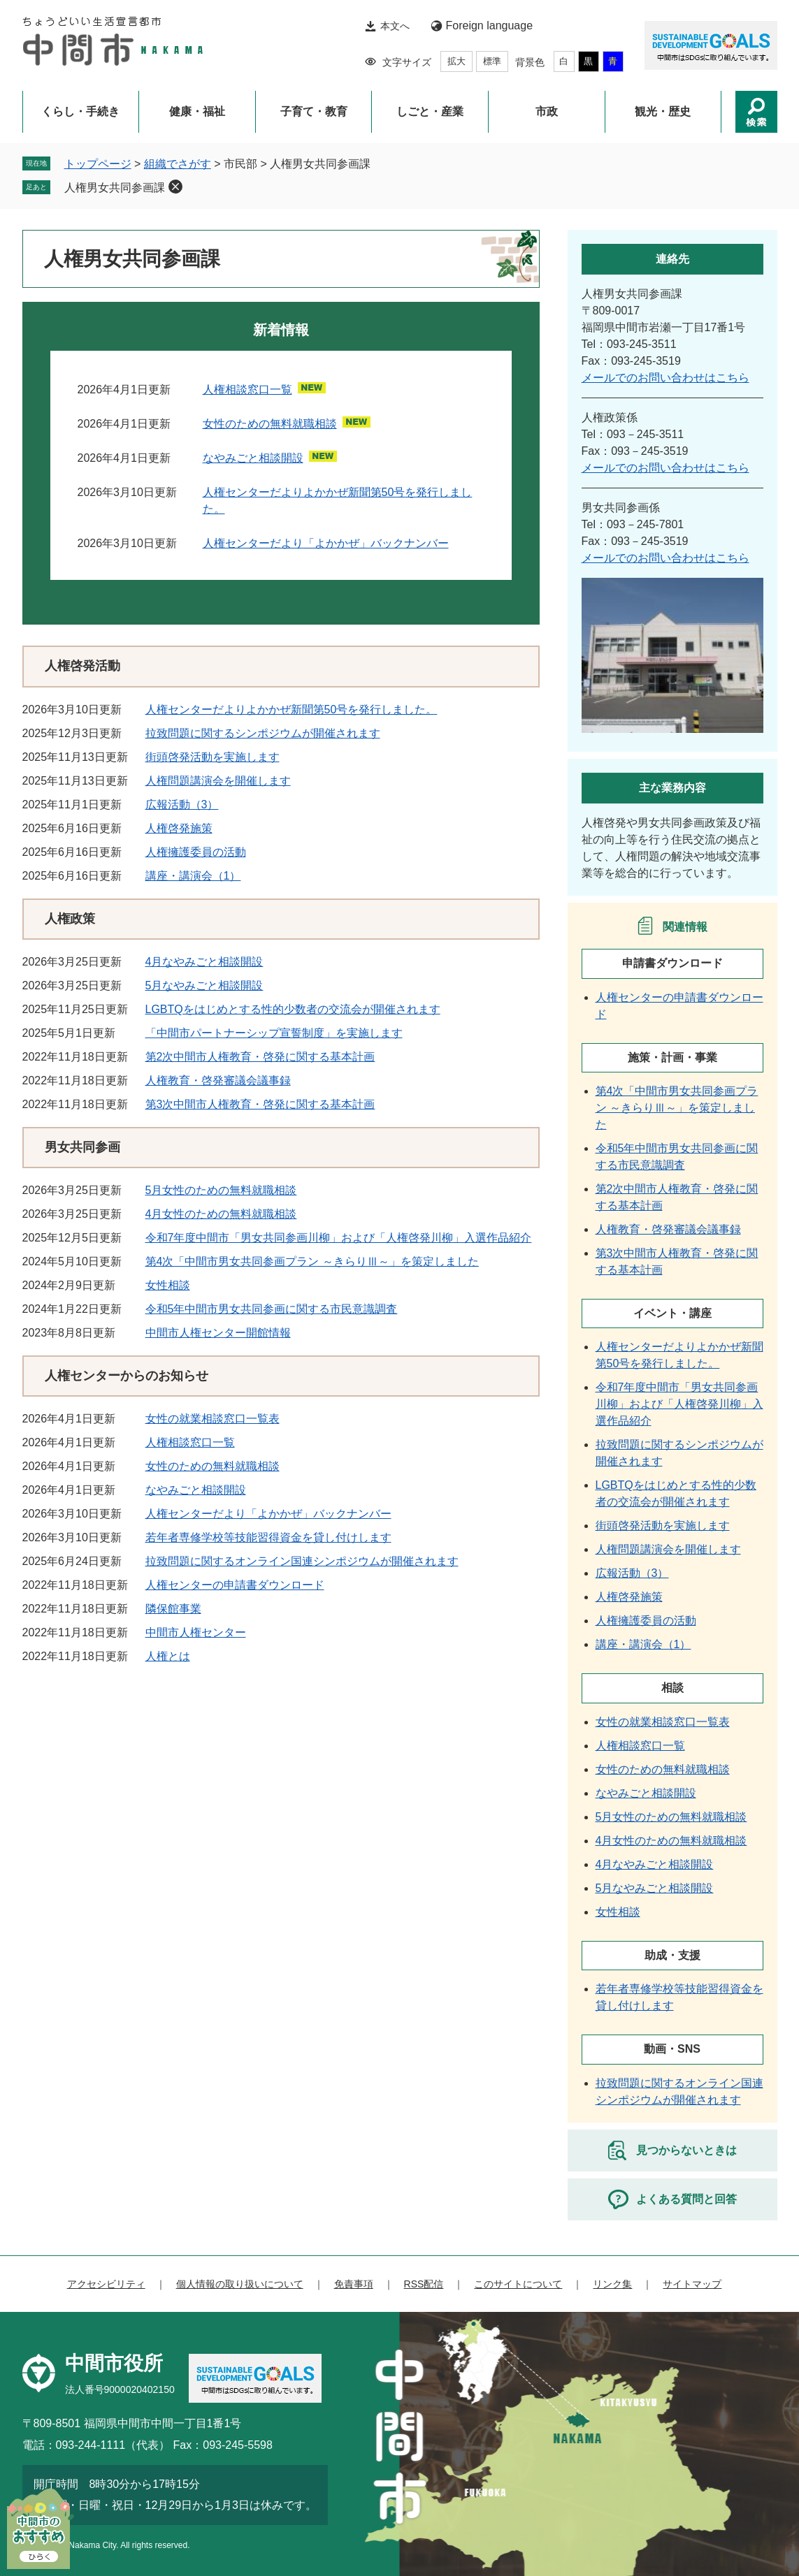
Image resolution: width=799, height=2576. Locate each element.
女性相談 (167, 1285)
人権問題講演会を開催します (218, 781)
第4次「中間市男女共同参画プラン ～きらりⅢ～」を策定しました (312, 1261)
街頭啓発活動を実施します (212, 757)
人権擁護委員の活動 (195, 852)
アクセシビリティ (106, 2284)
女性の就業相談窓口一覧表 (212, 1419)
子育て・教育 (313, 111)
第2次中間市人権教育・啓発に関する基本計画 (260, 1057)
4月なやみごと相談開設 (204, 962)
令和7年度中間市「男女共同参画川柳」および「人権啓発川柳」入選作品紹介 (338, 1238)
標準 (492, 61)
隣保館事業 (173, 1609)
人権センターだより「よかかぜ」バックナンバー (326, 543)
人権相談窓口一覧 (247, 389)
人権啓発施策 (179, 828)
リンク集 (612, 2284)
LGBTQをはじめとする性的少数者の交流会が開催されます (292, 1009)
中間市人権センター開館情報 (218, 1333)
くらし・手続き (80, 111)
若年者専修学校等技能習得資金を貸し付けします (268, 1537)
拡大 (456, 61)
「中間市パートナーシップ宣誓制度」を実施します (274, 1033)
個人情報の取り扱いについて (239, 2284)
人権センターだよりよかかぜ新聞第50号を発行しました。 (291, 709)
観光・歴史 (663, 111)
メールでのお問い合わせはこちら (665, 378)
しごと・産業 (429, 111)
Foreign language (489, 25)
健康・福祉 (197, 111)
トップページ (97, 164)
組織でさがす (177, 164)
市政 (546, 111)
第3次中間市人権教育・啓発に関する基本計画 (260, 1104)
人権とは (167, 1656)
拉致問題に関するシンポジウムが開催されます (262, 733)
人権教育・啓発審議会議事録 (218, 1080)
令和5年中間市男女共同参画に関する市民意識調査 (271, 1309)
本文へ (395, 25)
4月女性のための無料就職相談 (221, 1214)
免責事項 (353, 2284)
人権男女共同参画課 (114, 188)
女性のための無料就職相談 (270, 424)
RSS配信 (424, 2284)
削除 (175, 187)
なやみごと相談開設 (253, 458)
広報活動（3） (182, 804)
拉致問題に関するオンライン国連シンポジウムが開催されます (302, 1561)
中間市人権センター (195, 1632)
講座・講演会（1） (193, 876)
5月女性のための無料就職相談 (221, 1190)
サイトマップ (692, 2284)
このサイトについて (518, 2284)
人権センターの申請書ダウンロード (234, 1585)
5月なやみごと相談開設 (204, 985)
